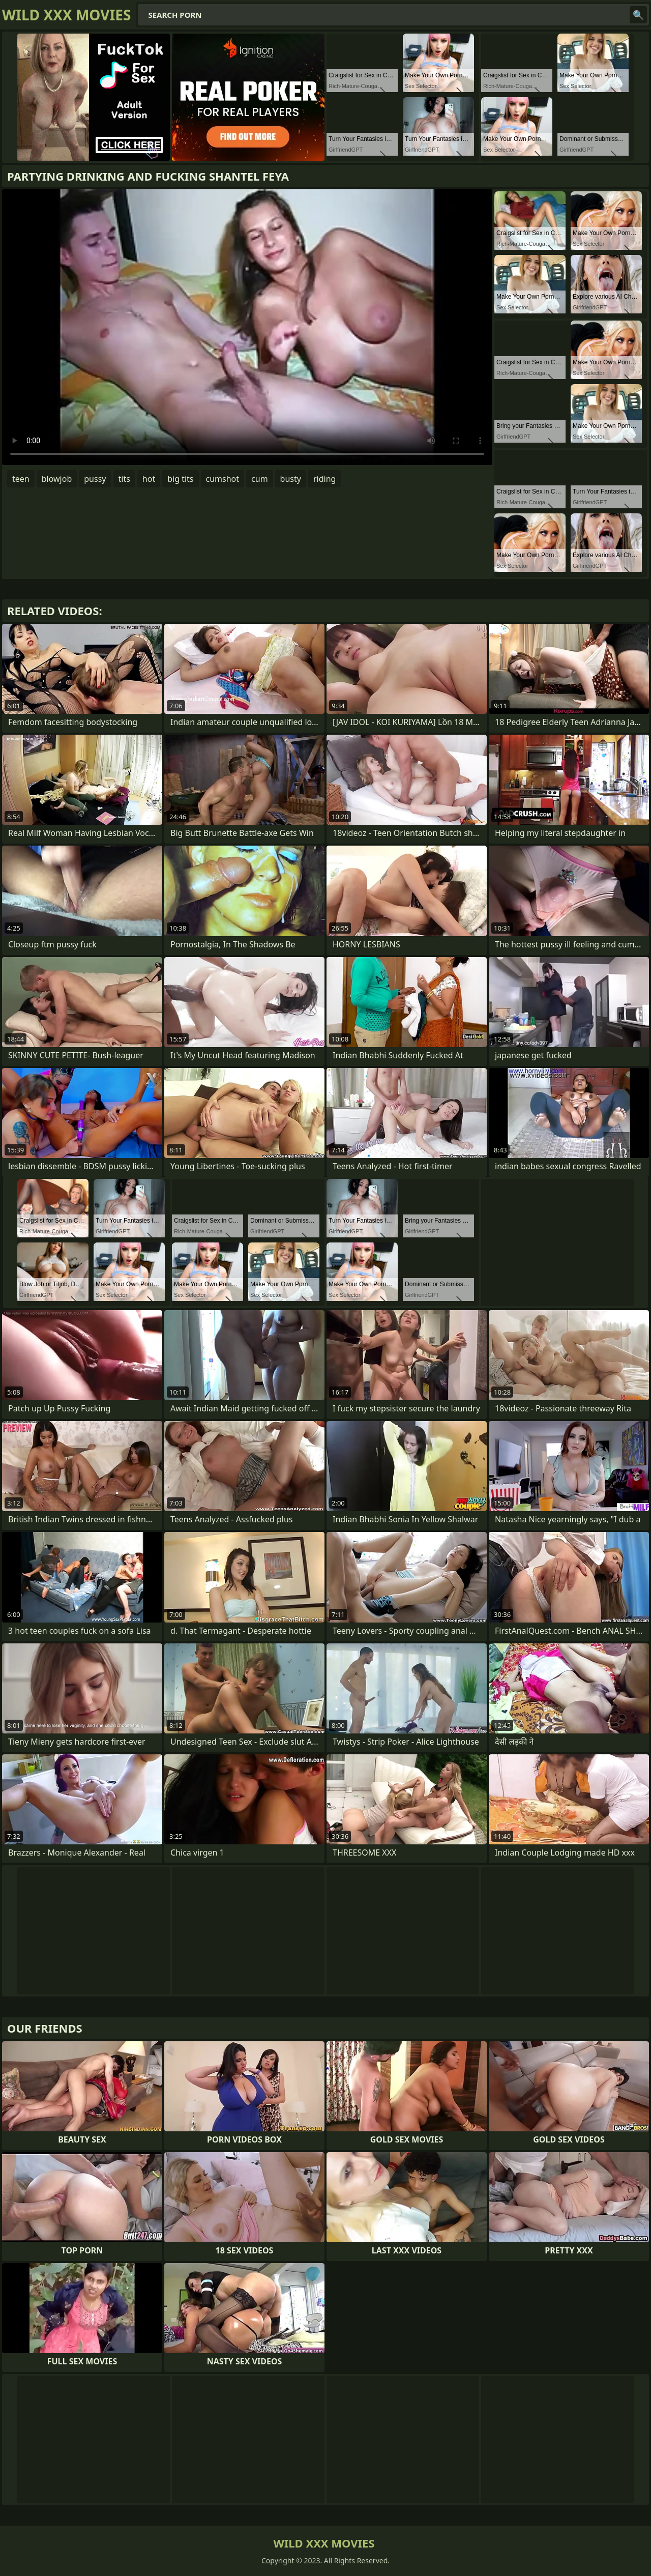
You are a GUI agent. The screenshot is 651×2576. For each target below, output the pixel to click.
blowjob (57, 478)
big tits (180, 478)
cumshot (223, 478)
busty (290, 478)
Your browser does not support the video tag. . (247, 327)
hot (148, 478)
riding (324, 478)
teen (20, 478)
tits (124, 478)
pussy (95, 478)
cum (259, 478)
